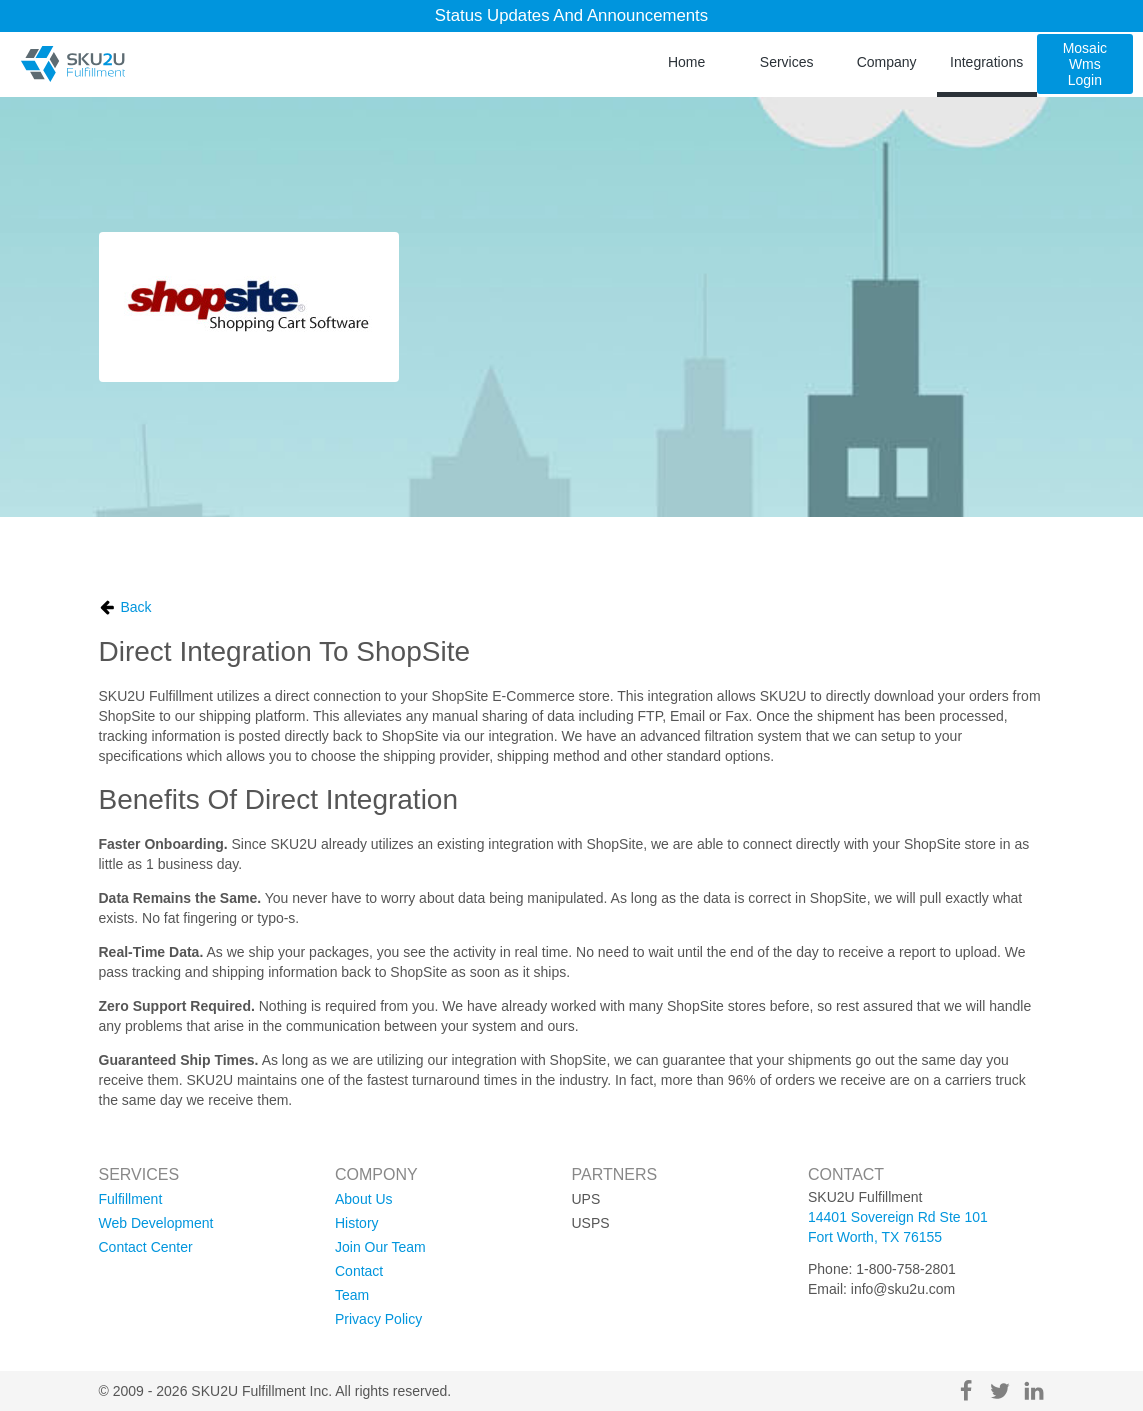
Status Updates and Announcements (571, 15)
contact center (146, 1247)
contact (359, 1271)
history (357, 1223)
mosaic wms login (1085, 64)
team (352, 1295)
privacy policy (378, 1319)
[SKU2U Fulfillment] (72, 64)
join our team (380, 1247)
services (787, 62)
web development (156, 1223)
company (887, 62)
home (686, 62)
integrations (986, 62)
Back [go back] (125, 607)
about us (364, 1199)
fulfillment (131, 1199)
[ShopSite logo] (249, 307)
